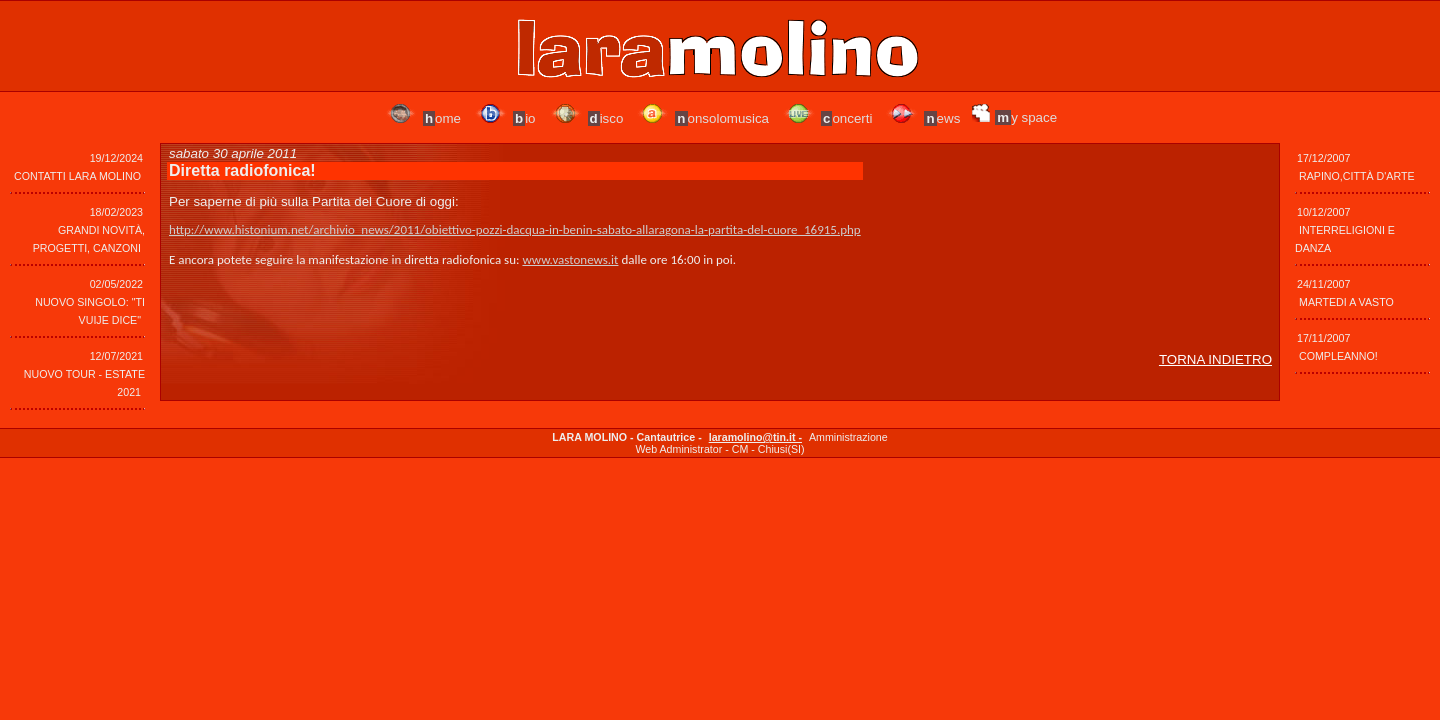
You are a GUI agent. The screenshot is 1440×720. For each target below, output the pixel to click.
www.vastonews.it (570, 259)
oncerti (846, 118)
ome (442, 118)
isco (606, 118)
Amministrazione (848, 437)
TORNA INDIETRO (1215, 359)
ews (942, 118)
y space (1026, 117)
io (524, 118)
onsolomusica (722, 118)
